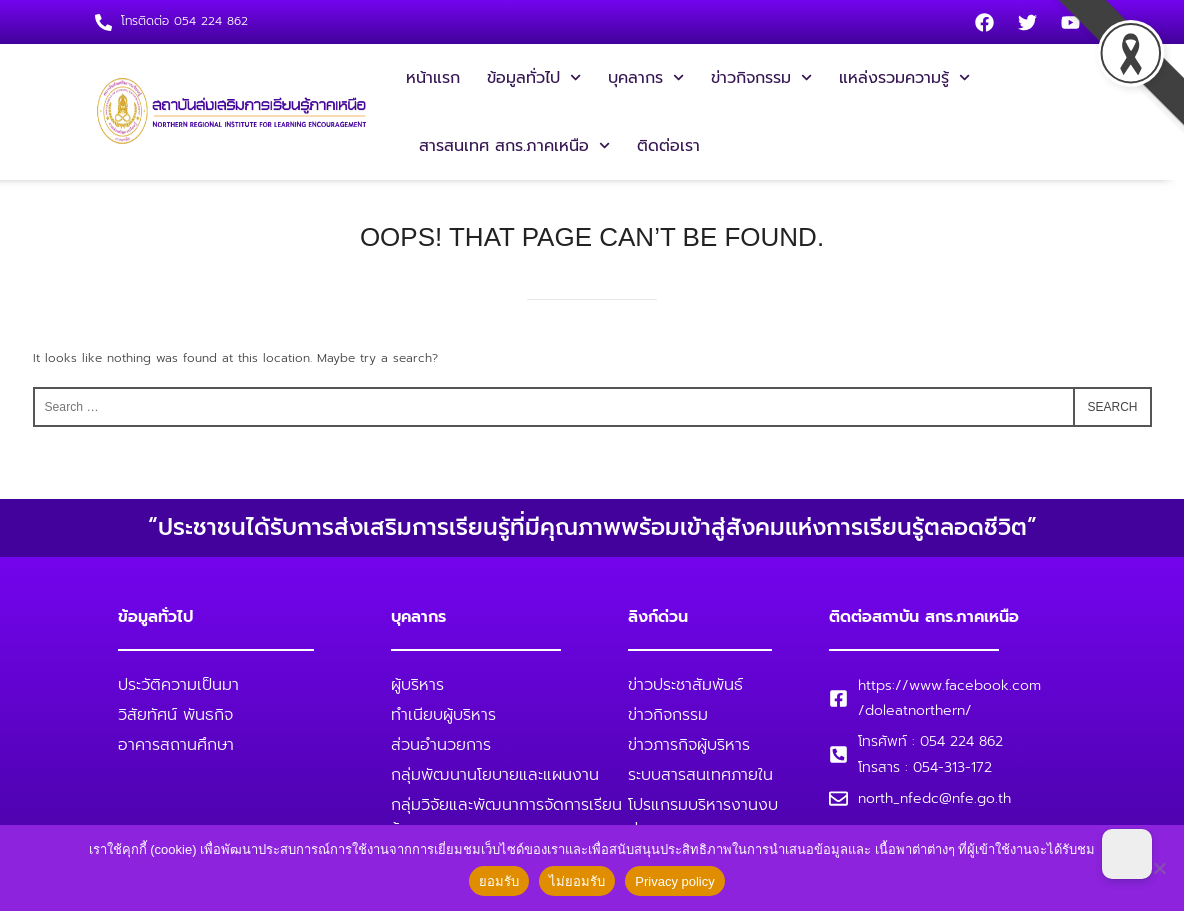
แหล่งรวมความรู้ (904, 77)
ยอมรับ (499, 881)
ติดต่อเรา (668, 146)
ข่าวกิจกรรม (761, 77)
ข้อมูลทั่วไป (534, 77)
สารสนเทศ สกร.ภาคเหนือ (514, 145)
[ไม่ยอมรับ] (1159, 868)
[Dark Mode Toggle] (1127, 854)
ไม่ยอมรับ (577, 881)
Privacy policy (674, 881)
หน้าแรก (433, 78)
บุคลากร (646, 77)
